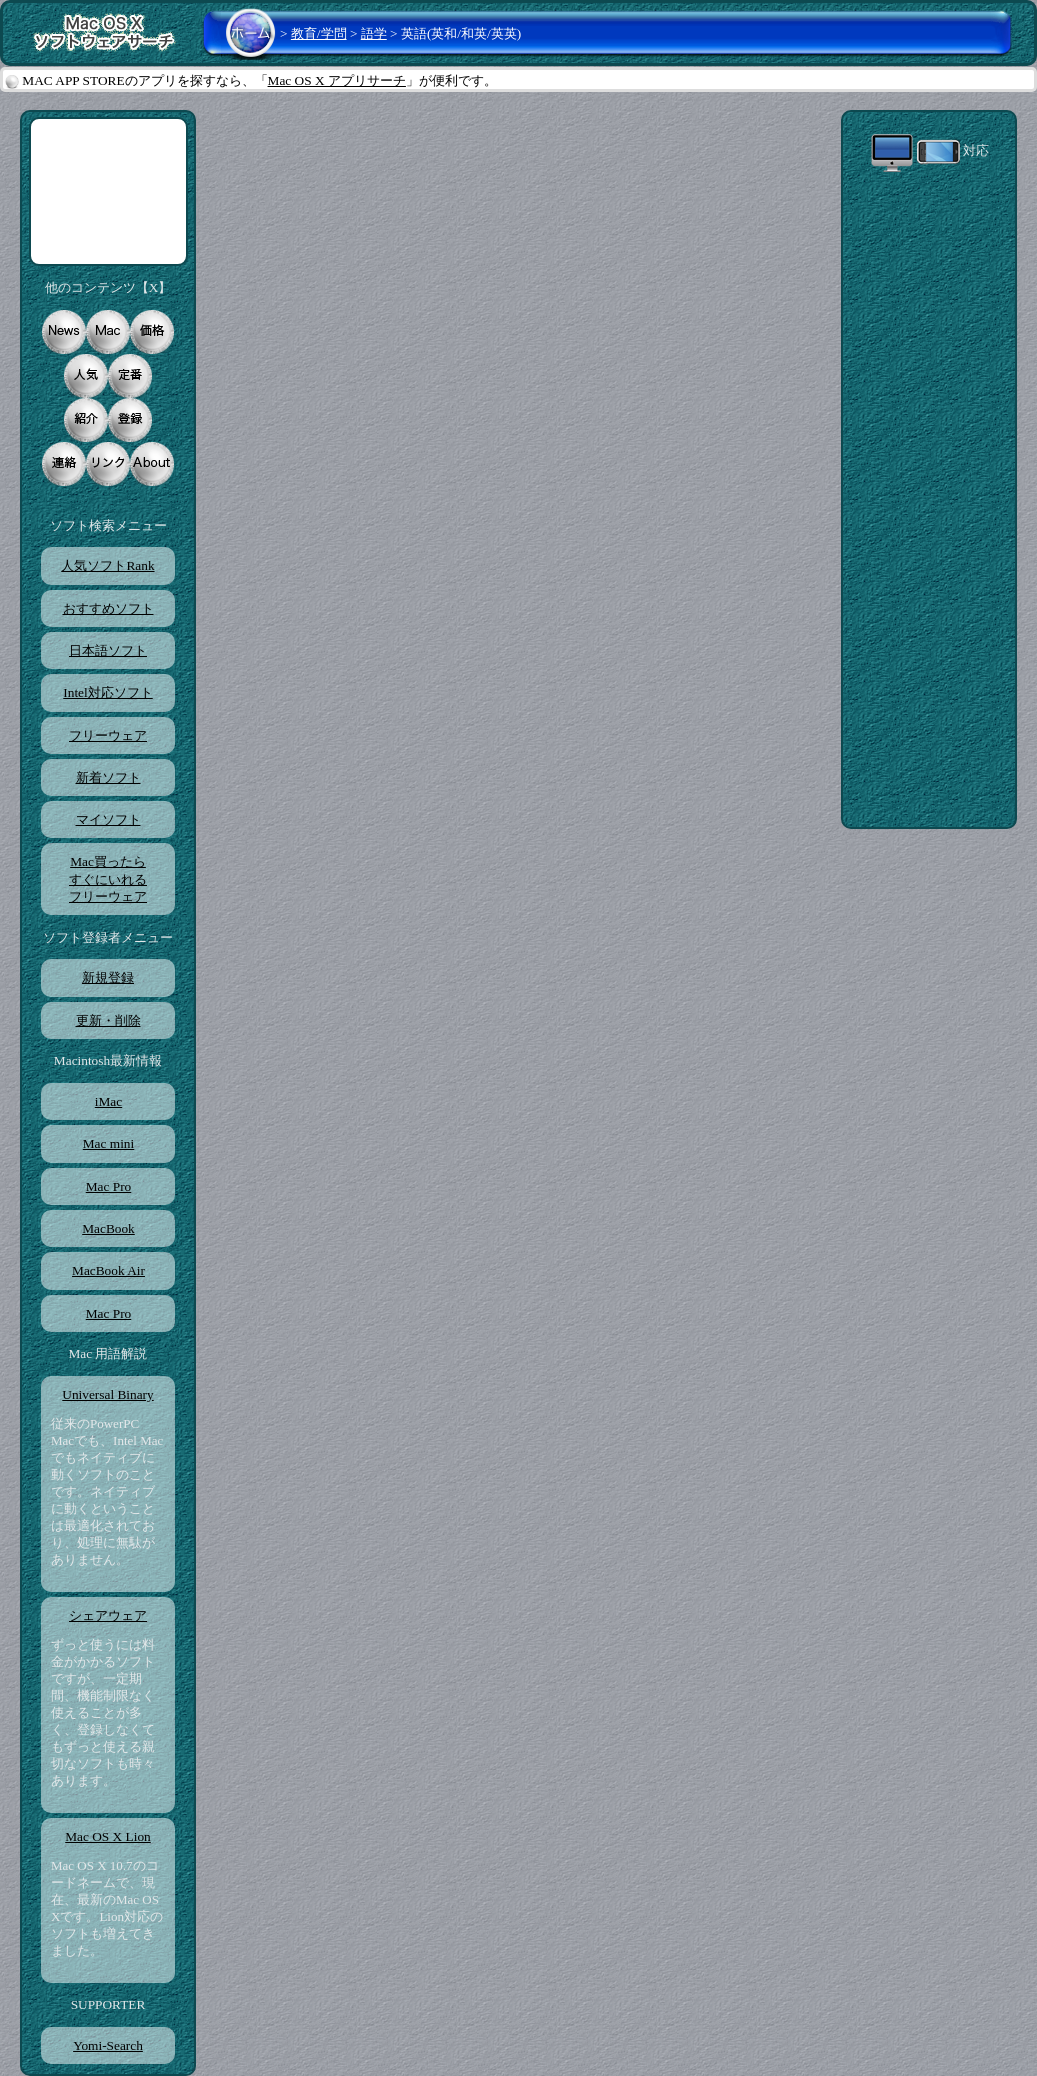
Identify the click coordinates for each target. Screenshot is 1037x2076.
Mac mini (108, 1143)
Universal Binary (107, 1394)
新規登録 (108, 977)
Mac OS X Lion (108, 1836)
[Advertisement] (108, 191)
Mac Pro (108, 1186)
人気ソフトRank (107, 565)
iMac (108, 1101)
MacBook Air (108, 1270)
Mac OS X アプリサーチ (337, 80)
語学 (374, 33)
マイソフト (108, 819)
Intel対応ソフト (107, 692)
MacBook (108, 1228)
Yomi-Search (108, 2045)
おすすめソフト (108, 608)
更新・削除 (108, 1020)
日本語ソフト (108, 650)
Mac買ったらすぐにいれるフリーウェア (108, 879)
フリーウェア (108, 735)
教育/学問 (319, 33)
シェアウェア (108, 1615)
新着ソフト (108, 777)
